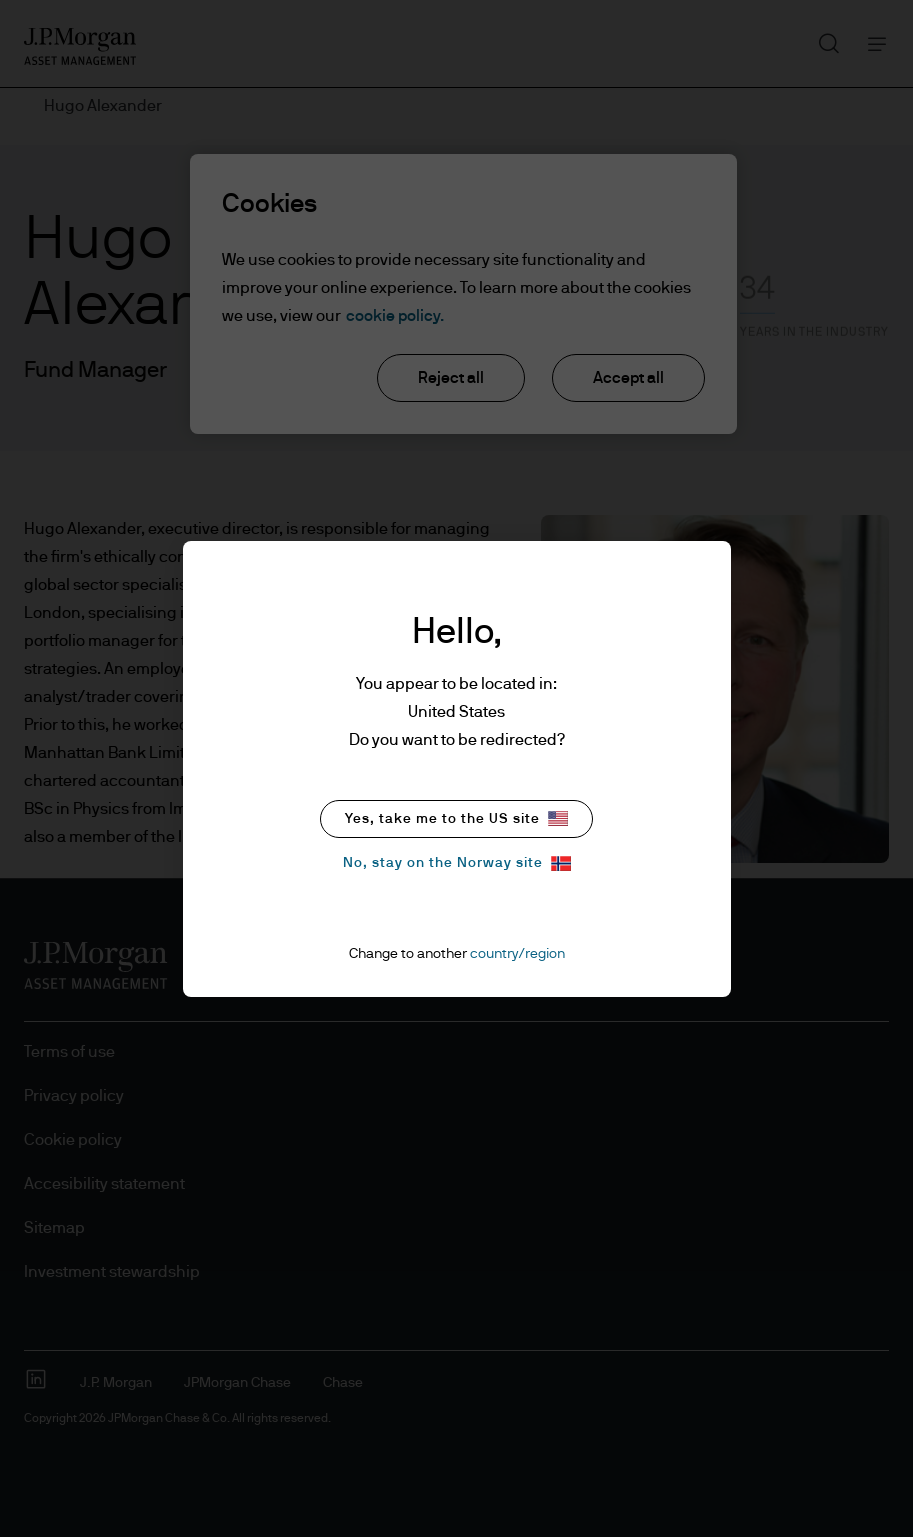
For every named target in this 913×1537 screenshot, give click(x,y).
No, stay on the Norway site (457, 863)
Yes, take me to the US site (456, 818)
